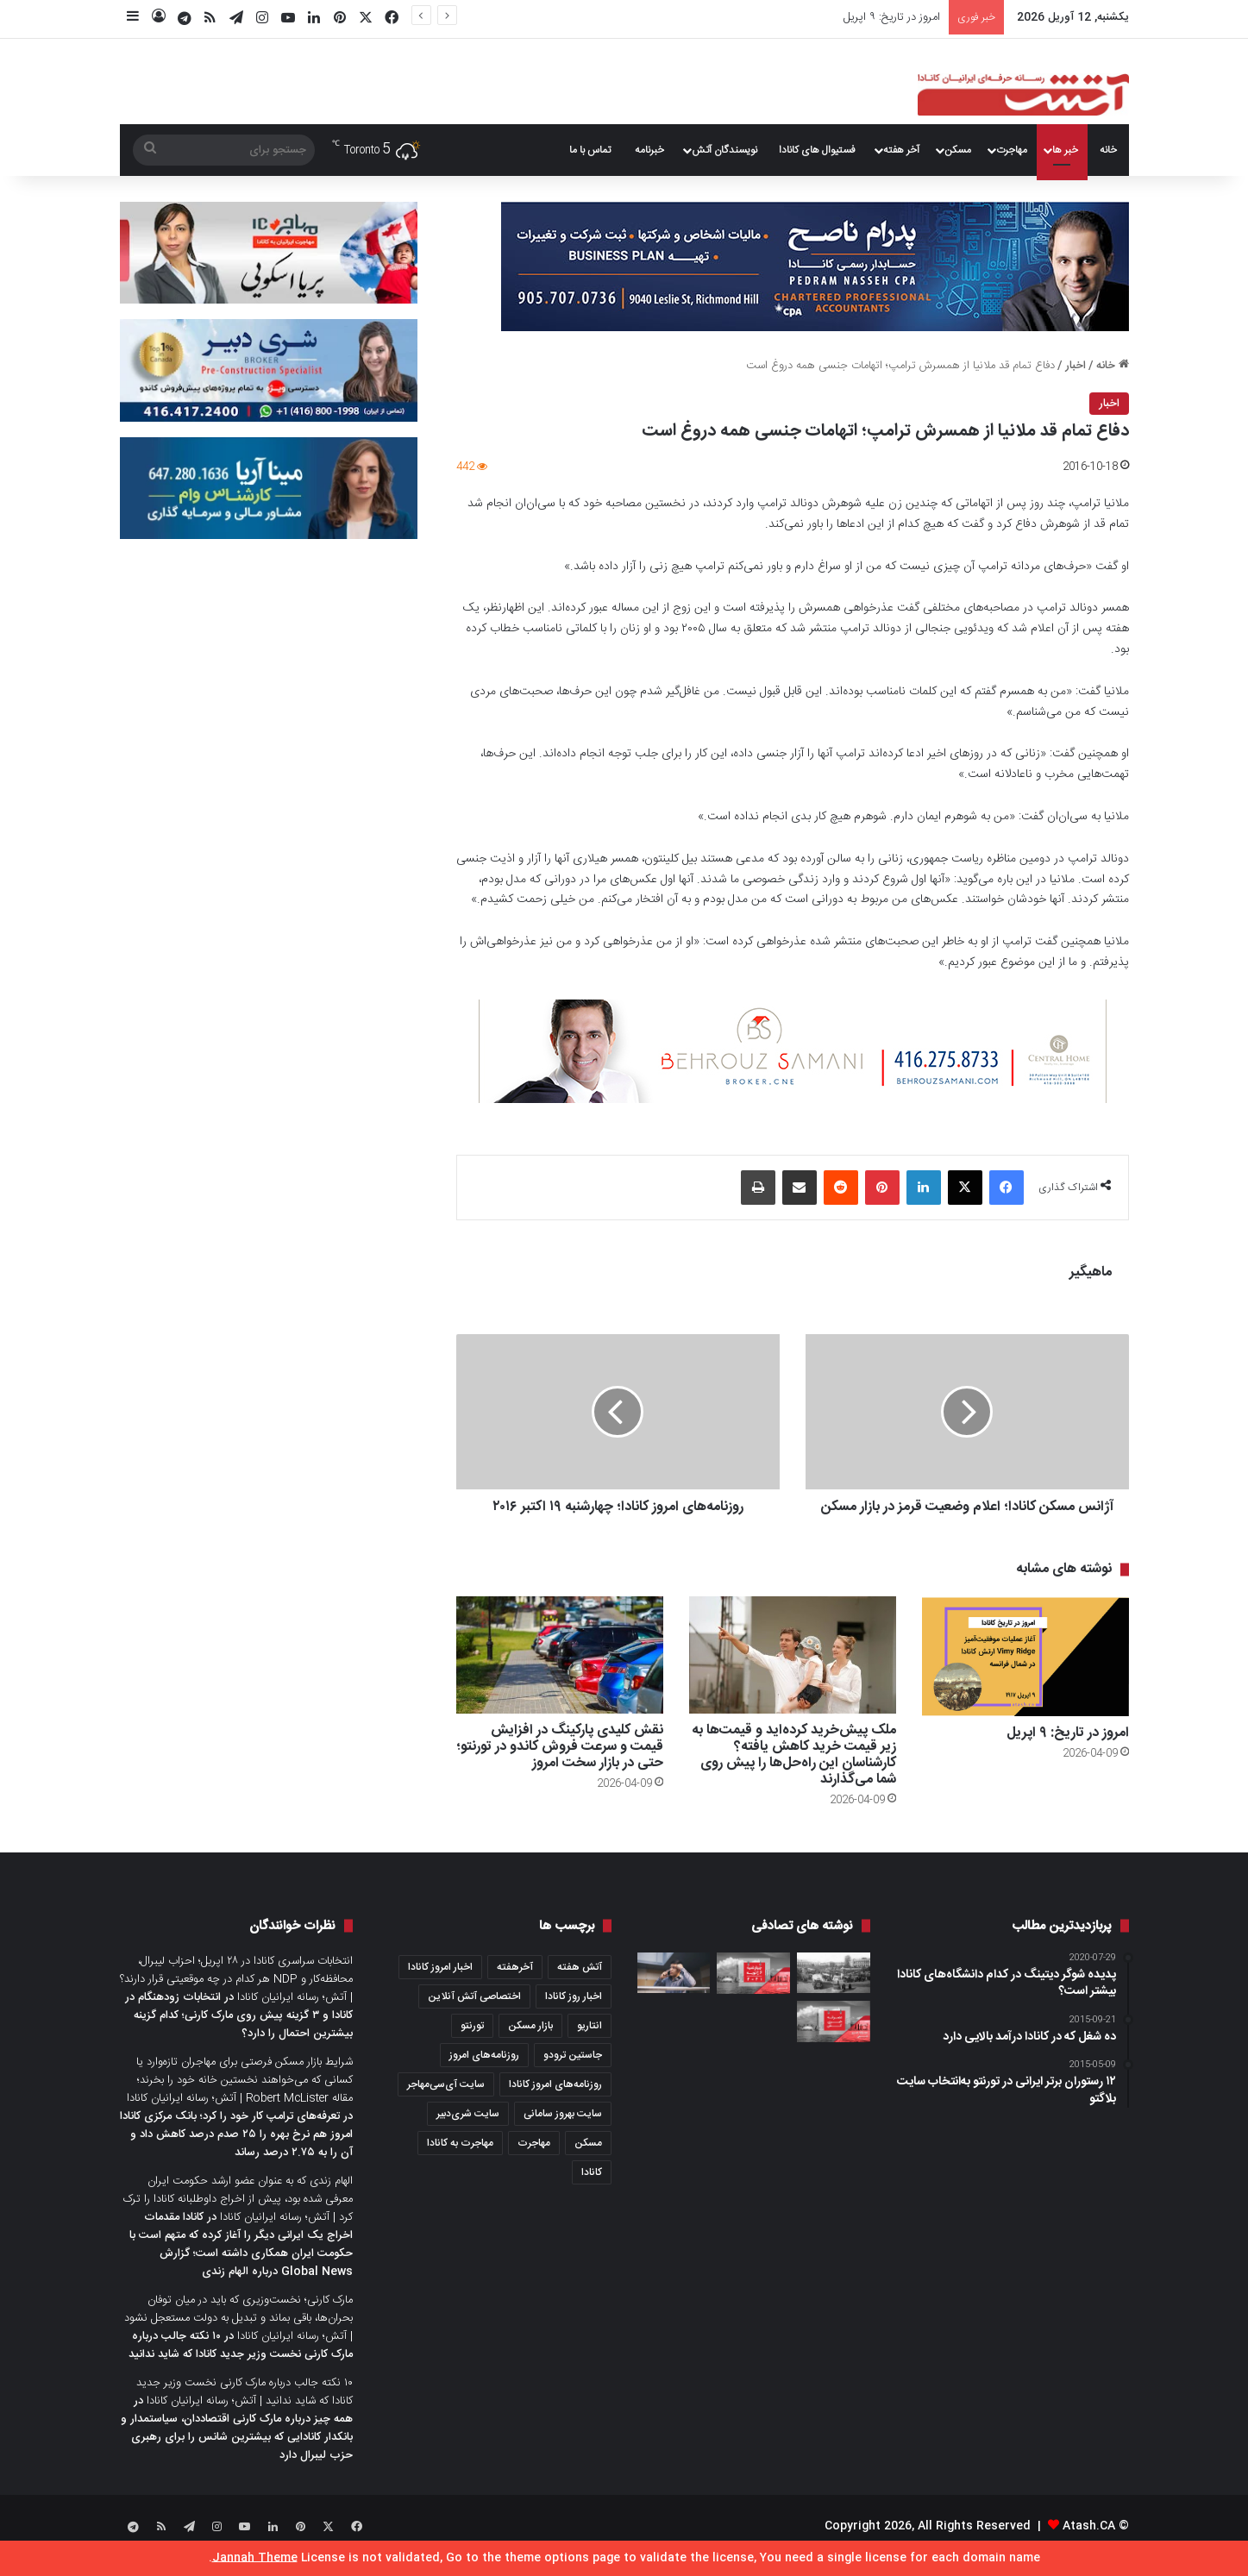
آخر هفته (901, 150)
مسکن (957, 150)
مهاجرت (1011, 150)
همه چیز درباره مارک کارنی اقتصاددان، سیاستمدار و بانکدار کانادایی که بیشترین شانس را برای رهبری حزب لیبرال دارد (237, 2456)
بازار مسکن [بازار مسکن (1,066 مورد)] (530, 2044)
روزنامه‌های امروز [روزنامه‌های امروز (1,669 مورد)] (484, 2074)
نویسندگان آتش (724, 150)
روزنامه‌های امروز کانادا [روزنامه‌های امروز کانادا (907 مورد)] (555, 2103)
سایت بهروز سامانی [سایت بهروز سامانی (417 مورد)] (563, 2132)
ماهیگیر (1090, 1272)
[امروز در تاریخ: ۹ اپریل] (1025, 1675)
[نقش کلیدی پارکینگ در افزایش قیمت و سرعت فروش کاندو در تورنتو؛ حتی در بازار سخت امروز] (559, 1673)
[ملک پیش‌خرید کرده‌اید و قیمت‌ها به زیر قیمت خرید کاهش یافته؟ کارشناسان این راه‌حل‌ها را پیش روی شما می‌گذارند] (792, 1673)
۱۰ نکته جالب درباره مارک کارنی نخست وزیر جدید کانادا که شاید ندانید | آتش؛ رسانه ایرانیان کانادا (244, 2410)
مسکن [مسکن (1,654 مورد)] (588, 2162)
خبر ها (1065, 150)
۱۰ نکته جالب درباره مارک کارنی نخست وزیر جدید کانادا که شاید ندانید (241, 2364)
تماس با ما (590, 150)
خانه (1108, 150)
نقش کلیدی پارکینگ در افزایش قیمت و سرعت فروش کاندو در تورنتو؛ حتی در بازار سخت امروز (559, 1766)
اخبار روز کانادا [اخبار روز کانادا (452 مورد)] (573, 2015)
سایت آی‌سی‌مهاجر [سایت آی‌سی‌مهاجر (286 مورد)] (446, 2103)
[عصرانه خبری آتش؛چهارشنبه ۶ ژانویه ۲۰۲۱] (753, 1992)
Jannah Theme (255, 2557)
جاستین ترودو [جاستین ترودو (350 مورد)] (572, 2074)
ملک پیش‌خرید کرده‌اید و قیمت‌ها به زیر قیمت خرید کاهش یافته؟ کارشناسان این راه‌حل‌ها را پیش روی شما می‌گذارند (794, 1774)
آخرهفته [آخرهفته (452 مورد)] (515, 1986)
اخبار (1075, 365)
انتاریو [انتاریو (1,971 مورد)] (589, 2044)
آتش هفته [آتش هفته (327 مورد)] (579, 1986)
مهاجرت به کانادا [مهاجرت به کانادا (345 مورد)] (460, 2162)
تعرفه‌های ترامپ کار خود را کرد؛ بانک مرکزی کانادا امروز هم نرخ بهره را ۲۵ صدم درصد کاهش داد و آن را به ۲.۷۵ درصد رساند (236, 2153)
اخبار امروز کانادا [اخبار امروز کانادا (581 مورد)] (440, 1986)
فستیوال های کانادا (817, 150)
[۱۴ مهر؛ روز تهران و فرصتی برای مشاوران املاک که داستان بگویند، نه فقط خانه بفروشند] (833, 1992)
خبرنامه (649, 150)
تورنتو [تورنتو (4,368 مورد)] (472, 2044)
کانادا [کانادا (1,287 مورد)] (591, 2191)
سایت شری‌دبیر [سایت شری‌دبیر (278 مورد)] (467, 2132)
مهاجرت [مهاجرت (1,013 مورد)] (533, 2162)
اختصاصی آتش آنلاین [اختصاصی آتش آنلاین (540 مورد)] (474, 2015)
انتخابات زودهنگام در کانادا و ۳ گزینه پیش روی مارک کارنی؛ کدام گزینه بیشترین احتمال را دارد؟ (239, 2034)
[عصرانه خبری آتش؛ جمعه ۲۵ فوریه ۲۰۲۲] (833, 2040)
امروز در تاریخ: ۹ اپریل (891, 17)
